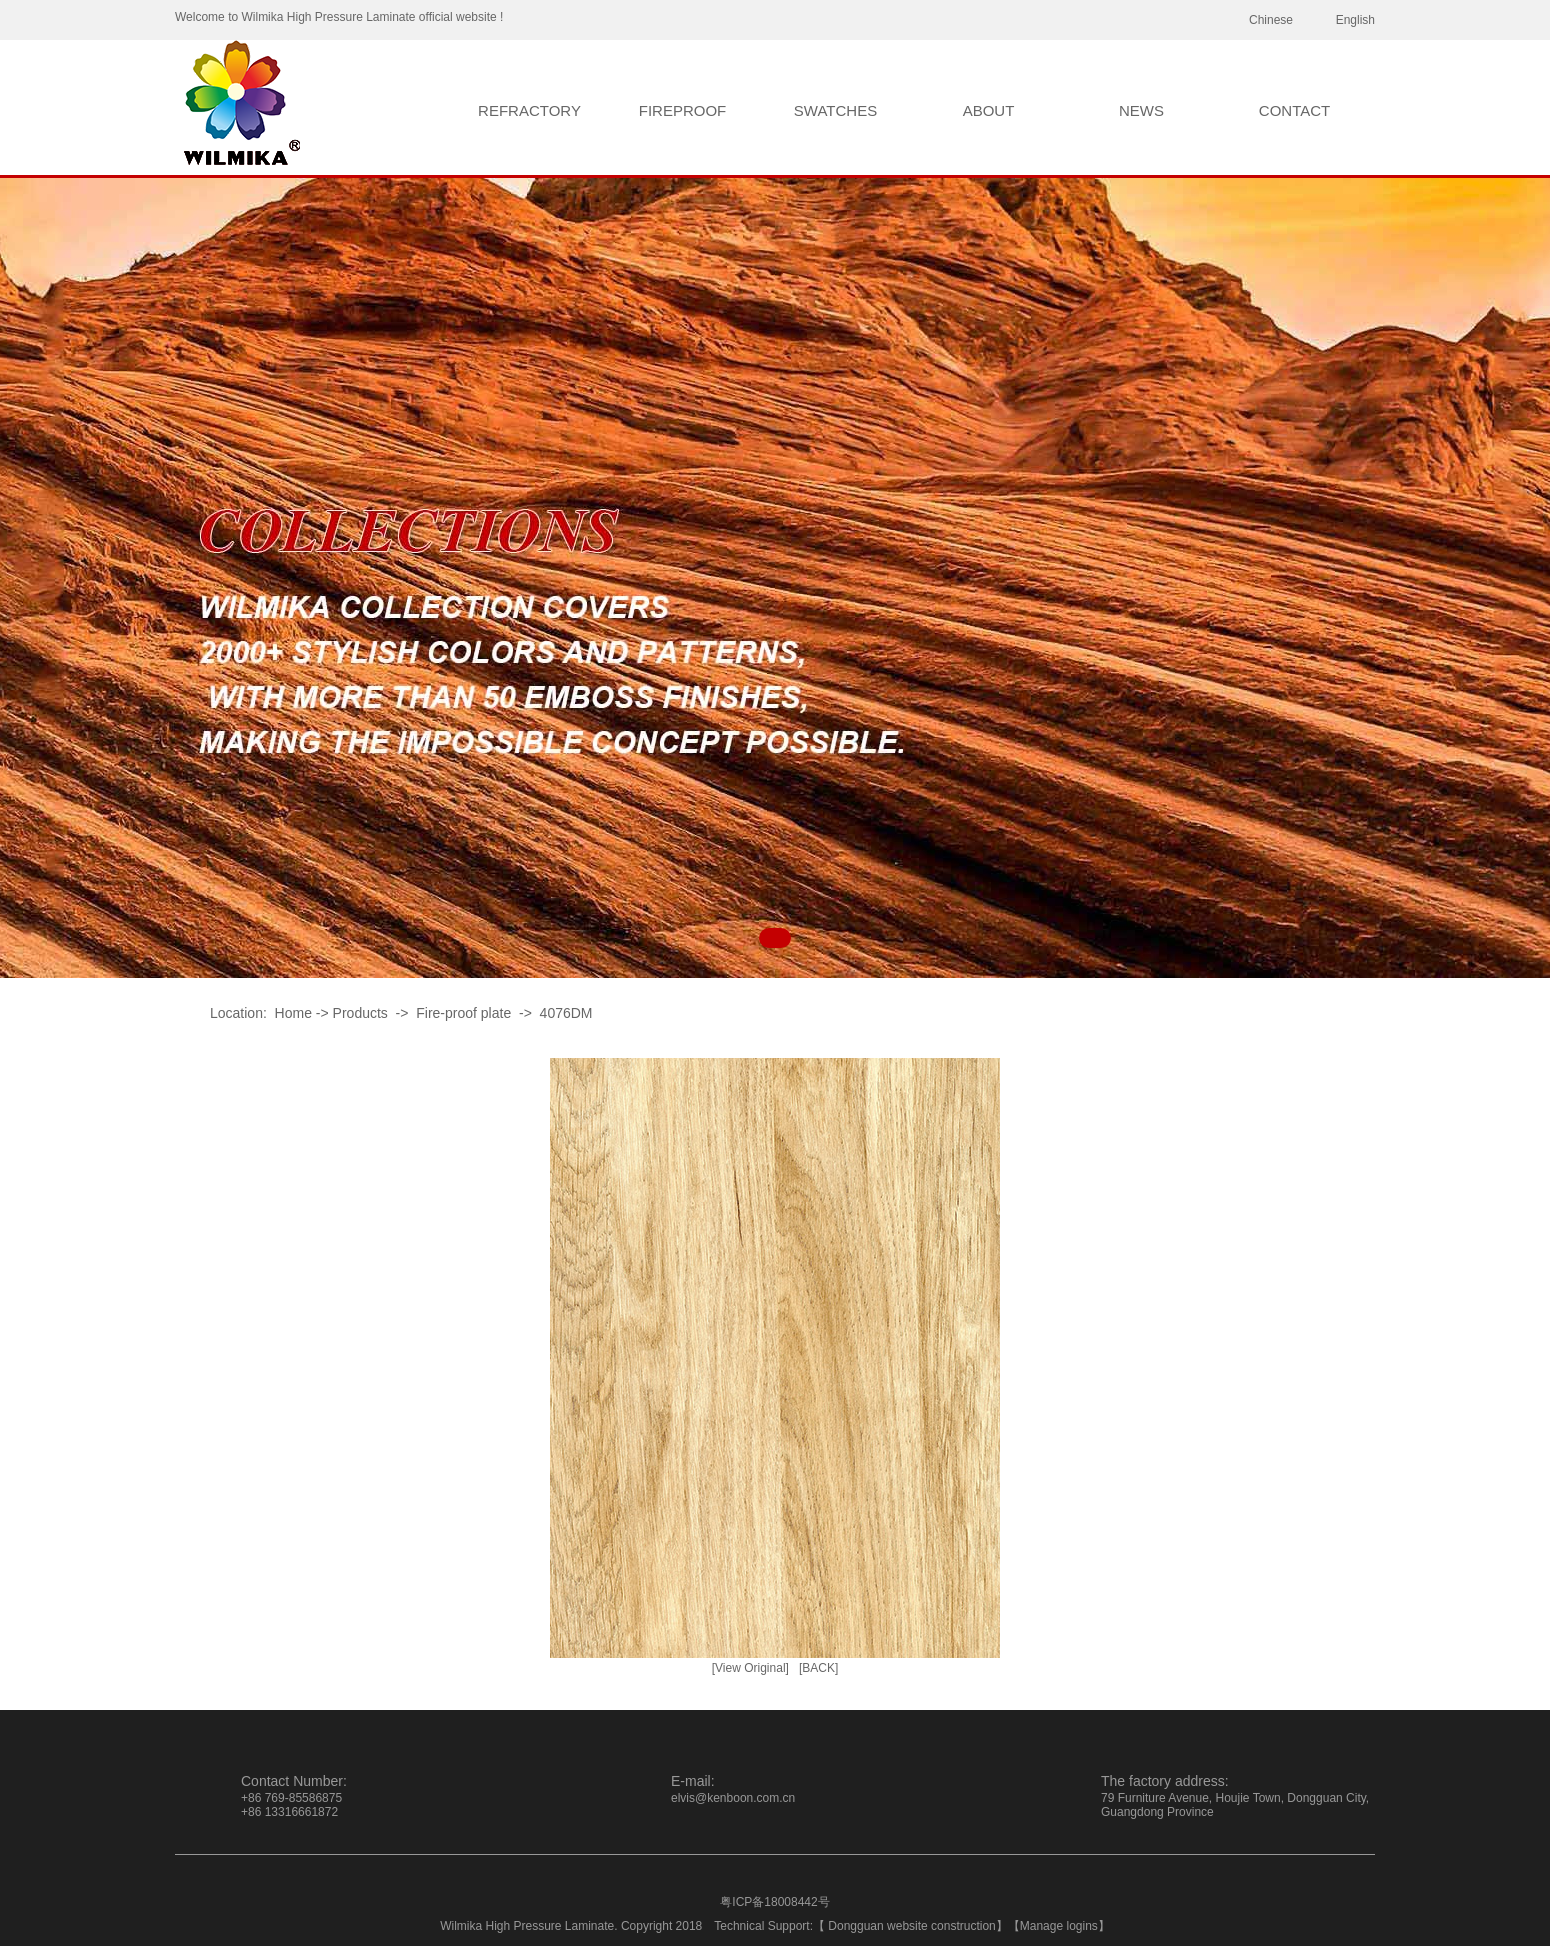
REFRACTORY (529, 110)
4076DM (566, 1013)
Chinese (1271, 20)
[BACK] (818, 1668)
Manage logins (1059, 1926)
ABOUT (989, 110)
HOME (376, 110)
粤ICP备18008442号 (774, 1902)
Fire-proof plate (463, 1013)
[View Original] (750, 1668)
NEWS (1141, 110)
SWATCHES (835, 110)
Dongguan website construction (911, 1926)
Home (293, 1013)
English (1355, 20)
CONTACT (1294, 110)
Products (360, 1013)
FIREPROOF (683, 110)
